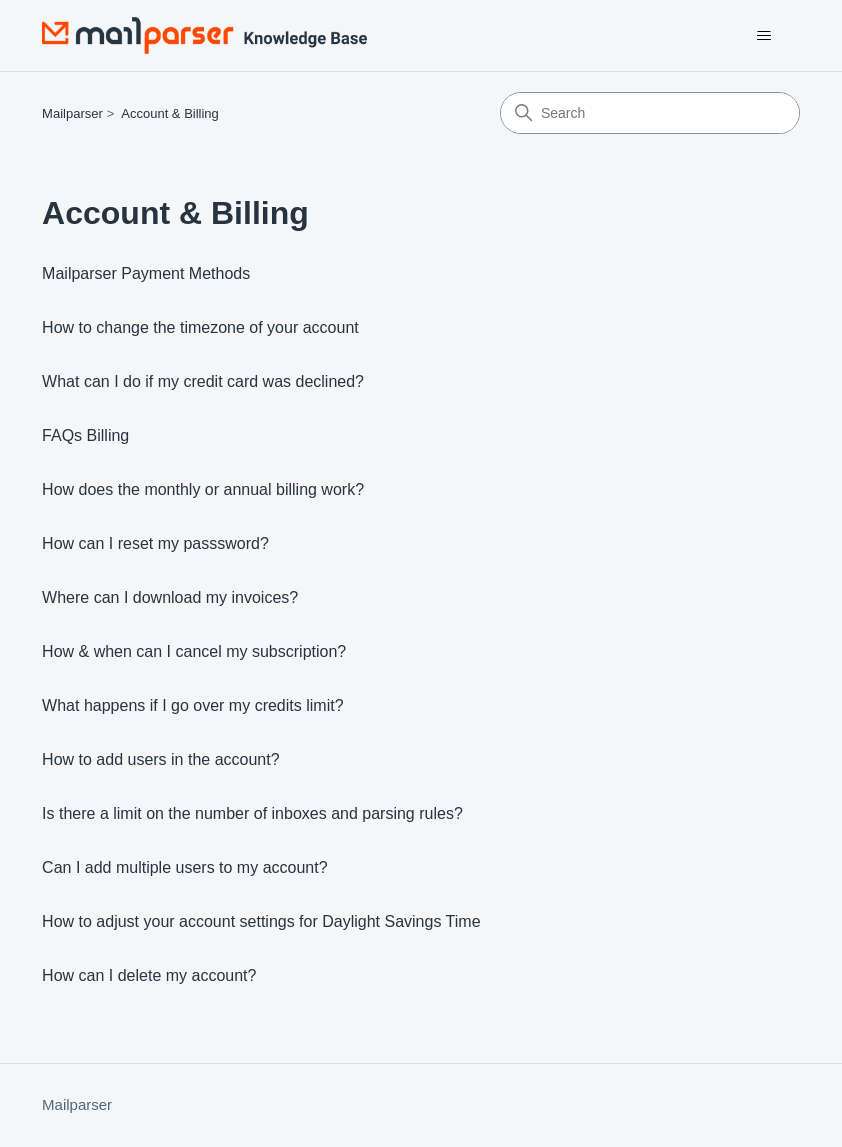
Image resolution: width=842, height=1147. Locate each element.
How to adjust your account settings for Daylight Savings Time (261, 921)
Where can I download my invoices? (170, 597)
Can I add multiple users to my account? (184, 867)
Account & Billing (170, 113)
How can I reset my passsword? (155, 543)
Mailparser (72, 113)
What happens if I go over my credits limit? (192, 705)
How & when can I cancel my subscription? (194, 651)
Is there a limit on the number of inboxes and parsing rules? (252, 813)
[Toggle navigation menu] (764, 36)
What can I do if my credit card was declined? (203, 381)
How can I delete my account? (149, 975)
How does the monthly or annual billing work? (203, 489)
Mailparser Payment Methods (146, 273)
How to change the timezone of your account (200, 327)
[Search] (650, 113)
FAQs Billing (85, 435)
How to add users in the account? (160, 759)
